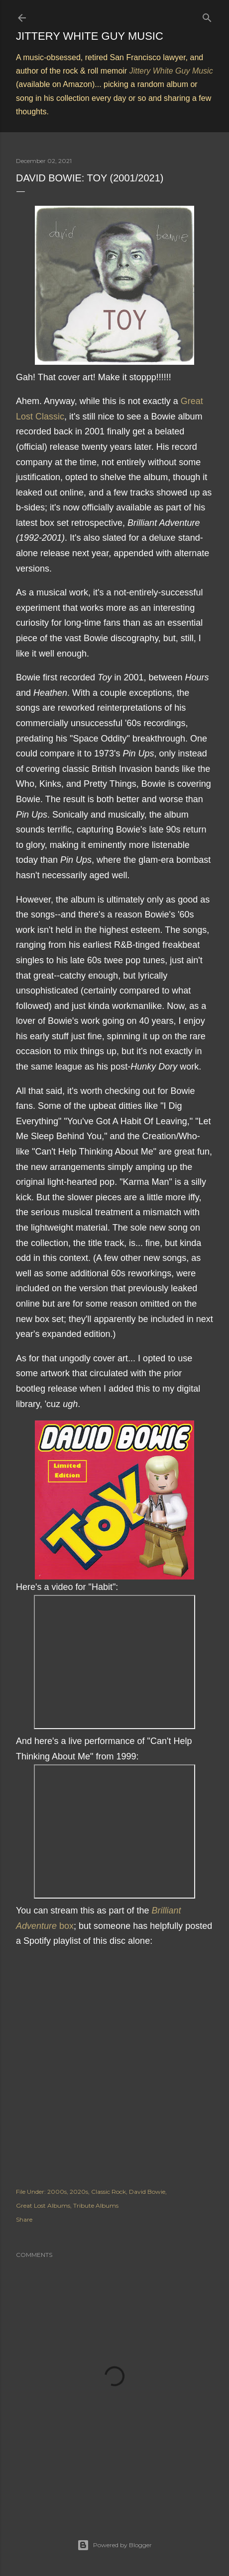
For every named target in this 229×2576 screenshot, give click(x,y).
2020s (79, 2191)
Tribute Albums (95, 2205)
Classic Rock (108, 2191)
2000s (57, 2191)
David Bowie (147, 2191)
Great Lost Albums (43, 2205)
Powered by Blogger (114, 2545)
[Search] (207, 15)
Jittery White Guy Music (89, 36)
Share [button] (24, 2219)
